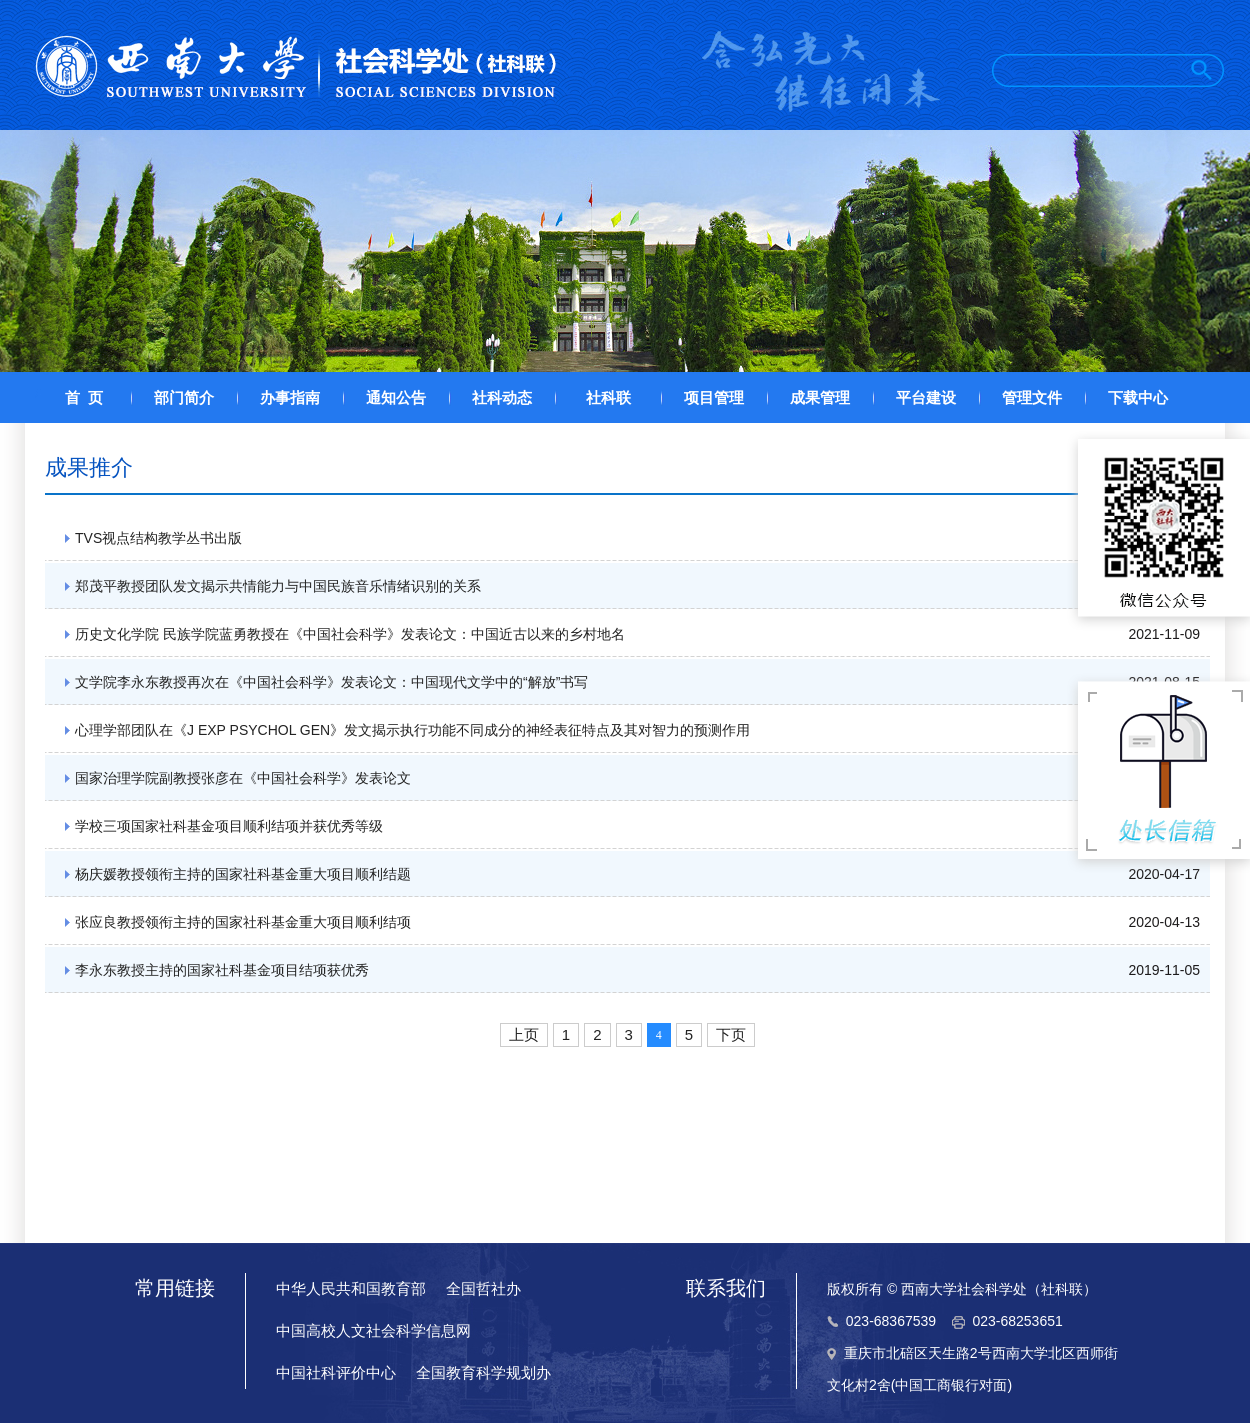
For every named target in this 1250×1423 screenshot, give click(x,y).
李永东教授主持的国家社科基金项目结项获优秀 (222, 970)
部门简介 (184, 397)
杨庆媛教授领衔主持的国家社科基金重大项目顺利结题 (243, 874)
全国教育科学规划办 (483, 1372)
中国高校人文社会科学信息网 (373, 1330)
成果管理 (820, 397)
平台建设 (926, 397)
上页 (524, 1034)
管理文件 (1032, 397)
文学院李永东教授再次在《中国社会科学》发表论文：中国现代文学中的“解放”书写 (331, 682)
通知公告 (396, 397)
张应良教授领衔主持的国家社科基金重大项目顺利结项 (243, 922)
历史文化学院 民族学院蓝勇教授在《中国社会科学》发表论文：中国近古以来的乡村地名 (350, 634)
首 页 (84, 397)
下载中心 (1138, 397)
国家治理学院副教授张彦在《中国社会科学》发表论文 (243, 778)
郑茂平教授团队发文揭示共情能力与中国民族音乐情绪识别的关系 (278, 586)
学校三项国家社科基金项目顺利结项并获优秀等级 (229, 826)
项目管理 (714, 397)
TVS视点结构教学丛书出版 (158, 538)
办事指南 (290, 397)
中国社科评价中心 (336, 1372)
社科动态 (502, 397)
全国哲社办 (483, 1288)
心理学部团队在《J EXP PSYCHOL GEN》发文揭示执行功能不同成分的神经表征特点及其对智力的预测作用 (412, 730)
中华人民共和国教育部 (351, 1288)
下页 (731, 1034)
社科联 (608, 397)
